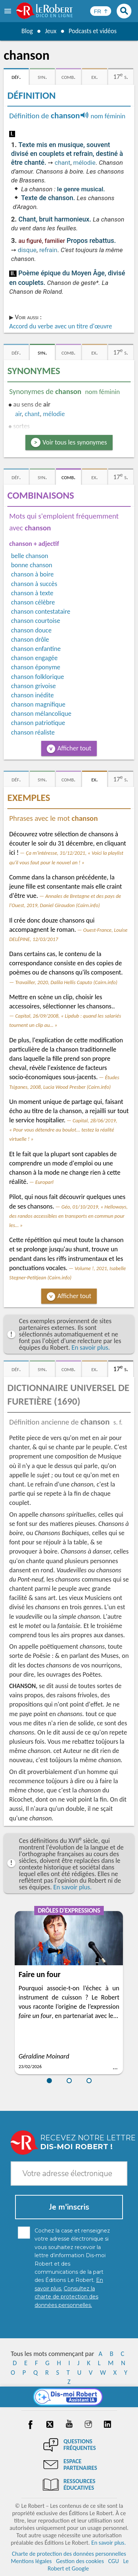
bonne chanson (31, 565)
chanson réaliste (33, 732)
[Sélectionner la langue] (100, 11)
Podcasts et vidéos (92, 31)
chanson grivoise (33, 686)
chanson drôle (30, 639)
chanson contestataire (40, 611)
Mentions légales (31, 2561)
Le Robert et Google (87, 2565)
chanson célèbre (33, 602)
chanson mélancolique (41, 714)
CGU (113, 2561)
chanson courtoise (35, 621)
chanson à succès (34, 584)
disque (27, 250)
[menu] (8, 11)
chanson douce (31, 630)
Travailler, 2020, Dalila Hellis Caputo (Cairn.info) (66, 982)
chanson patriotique (38, 723)
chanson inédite (32, 695)
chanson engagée (34, 658)
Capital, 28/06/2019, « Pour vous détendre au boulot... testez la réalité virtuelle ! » (63, 1129)
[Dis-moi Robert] (69, 2397)
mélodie (84, 162)
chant (62, 162)
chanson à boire (32, 574)
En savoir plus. (90, 1347)
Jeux (50, 31)
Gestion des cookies (80, 2561)
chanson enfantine (36, 649)
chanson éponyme (35, 667)
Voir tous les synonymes (75, 442)
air (18, 414)
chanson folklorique (37, 677)
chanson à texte (32, 593)
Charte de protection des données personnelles (69, 2553)
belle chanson (29, 556)
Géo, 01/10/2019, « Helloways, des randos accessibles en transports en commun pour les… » (68, 1215)
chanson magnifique (38, 704)
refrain (48, 250)
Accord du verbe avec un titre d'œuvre (60, 326)
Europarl (44, 1182)
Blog (26, 31)
